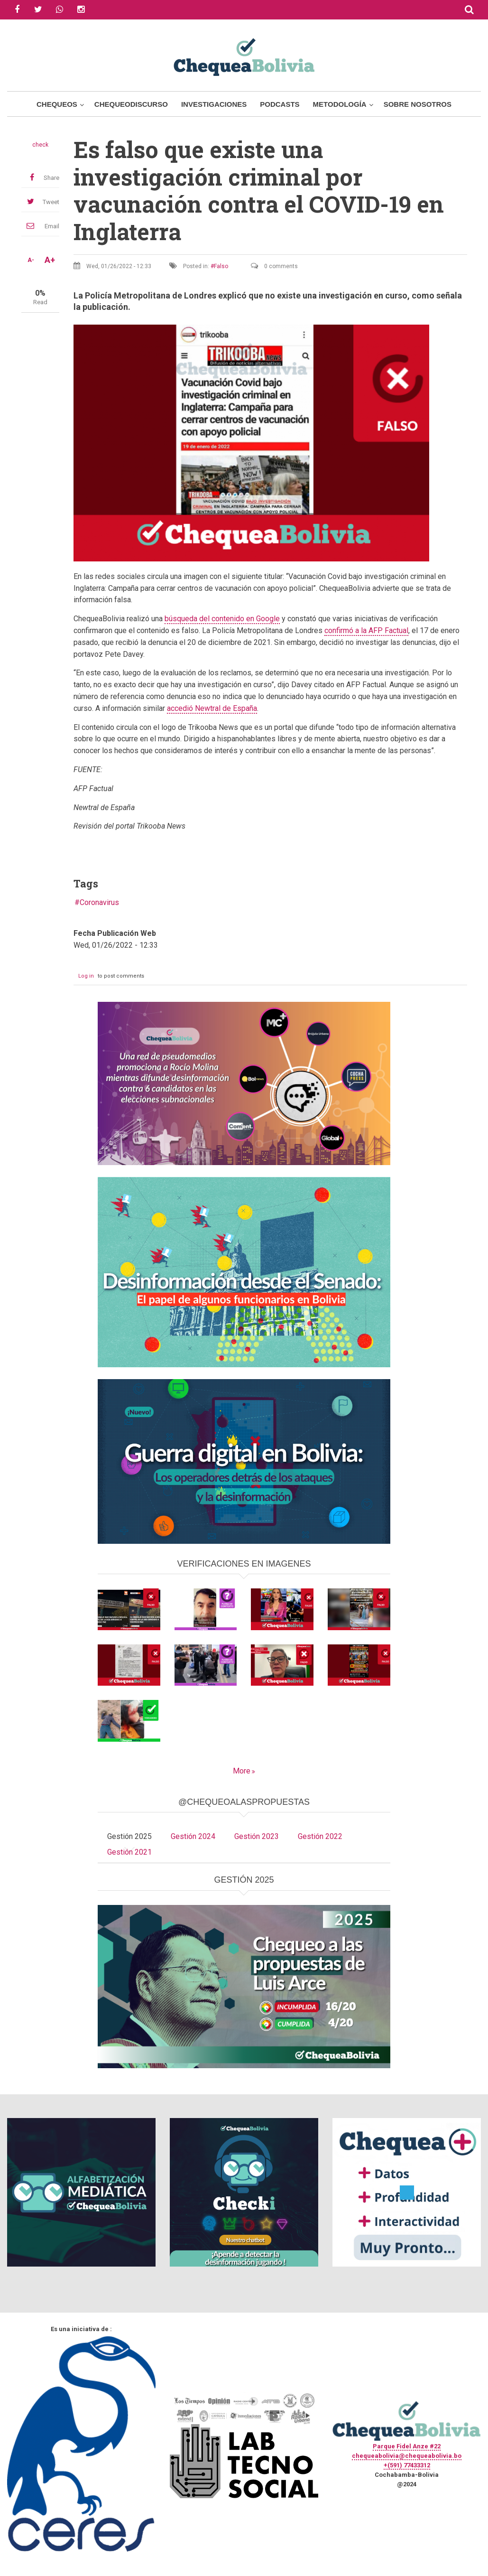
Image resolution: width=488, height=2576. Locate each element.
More (241, 1770)
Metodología (340, 104)
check (40, 144)
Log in (86, 976)
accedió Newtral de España (212, 708)
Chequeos (57, 104)
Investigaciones (214, 104)
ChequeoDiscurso (131, 104)
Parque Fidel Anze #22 (407, 2446)
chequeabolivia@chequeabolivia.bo (406, 2455)
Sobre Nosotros (417, 104)
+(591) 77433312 (407, 2465)
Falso (221, 266)
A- (31, 260)
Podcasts (279, 104)
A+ (50, 260)
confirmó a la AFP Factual (366, 630)
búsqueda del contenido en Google (222, 618)
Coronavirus (99, 902)
